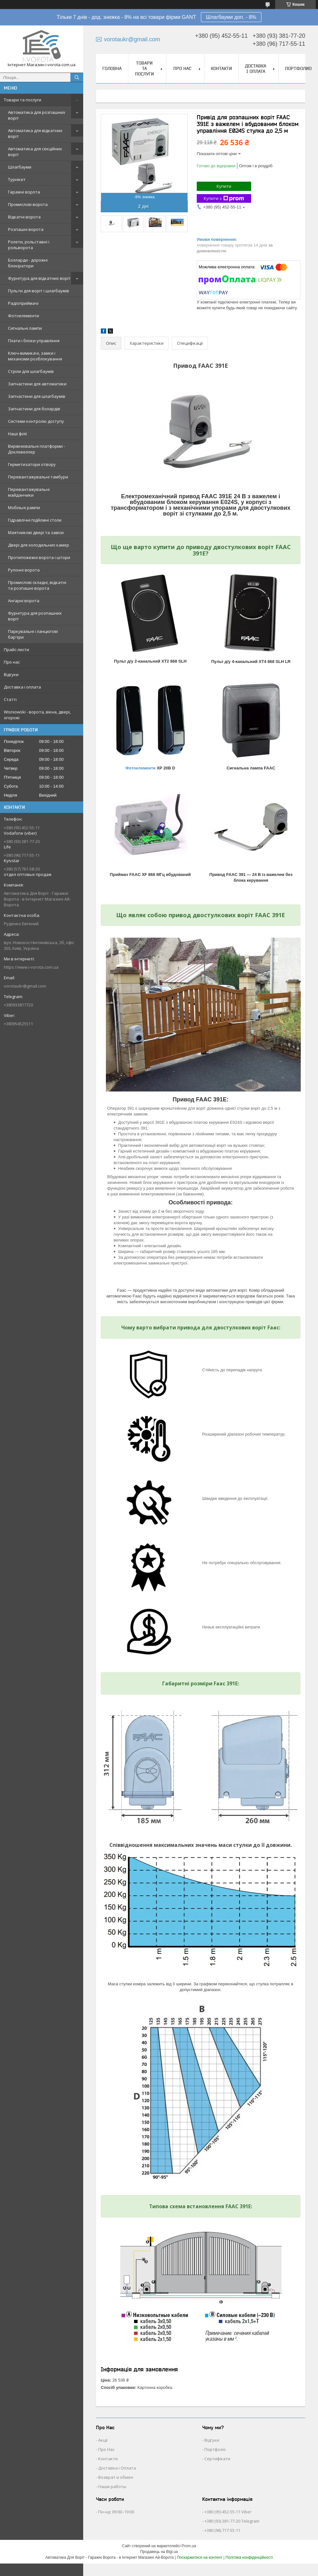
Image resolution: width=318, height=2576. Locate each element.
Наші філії (17, 434)
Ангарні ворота (23, 600)
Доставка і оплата (22, 687)
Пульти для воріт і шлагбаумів (38, 291)
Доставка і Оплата (117, 2468)
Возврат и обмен (115, 2477)
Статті (10, 699)
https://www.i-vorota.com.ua (31, 967)
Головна (112, 68)
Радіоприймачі (23, 303)
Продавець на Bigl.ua (159, 2551)
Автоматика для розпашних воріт (36, 115)
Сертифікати (217, 2459)
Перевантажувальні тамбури (38, 477)
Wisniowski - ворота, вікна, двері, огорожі (37, 715)
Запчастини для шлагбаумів (36, 396)
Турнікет (17, 179)
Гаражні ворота (24, 192)
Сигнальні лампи (25, 328)
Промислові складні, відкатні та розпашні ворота (37, 585)
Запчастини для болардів (34, 409)
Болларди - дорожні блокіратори (28, 263)
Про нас (12, 662)
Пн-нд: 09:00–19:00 (116, 2512)
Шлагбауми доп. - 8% (231, 17)
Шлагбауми (19, 167)
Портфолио (298, 68)
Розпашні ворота (26, 229)
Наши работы (112, 2486)
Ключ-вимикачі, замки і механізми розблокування (35, 356)
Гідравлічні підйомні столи (34, 520)
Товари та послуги (22, 100)
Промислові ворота (28, 204)
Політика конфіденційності (249, 2557)
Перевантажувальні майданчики (29, 492)
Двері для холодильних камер (38, 545)
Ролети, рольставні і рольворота (28, 244)
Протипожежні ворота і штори (39, 557)
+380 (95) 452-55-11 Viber (227, 2512)
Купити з (224, 198)
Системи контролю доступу (36, 421)
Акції (102, 2440)
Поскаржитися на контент (199, 2557)
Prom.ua (189, 2546)
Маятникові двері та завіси (36, 532)
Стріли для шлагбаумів (31, 371)
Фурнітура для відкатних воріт (39, 278)
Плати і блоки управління (34, 340)
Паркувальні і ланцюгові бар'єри (33, 634)
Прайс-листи (16, 649)
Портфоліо (215, 2449)
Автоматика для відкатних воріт (35, 133)
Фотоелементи (23, 316)
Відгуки (11, 674)
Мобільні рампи (24, 507)
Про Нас (106, 2449)
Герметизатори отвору (32, 464)
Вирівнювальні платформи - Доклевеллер (36, 449)
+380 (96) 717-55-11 (222, 2530)
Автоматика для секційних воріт (35, 151)
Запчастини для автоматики (37, 384)
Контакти (221, 68)
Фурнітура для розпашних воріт (35, 616)
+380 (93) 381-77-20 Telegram (231, 2521)
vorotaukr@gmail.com (25, 986)
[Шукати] (76, 77)
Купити (224, 186)
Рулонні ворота (24, 570)
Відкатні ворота (24, 217)
